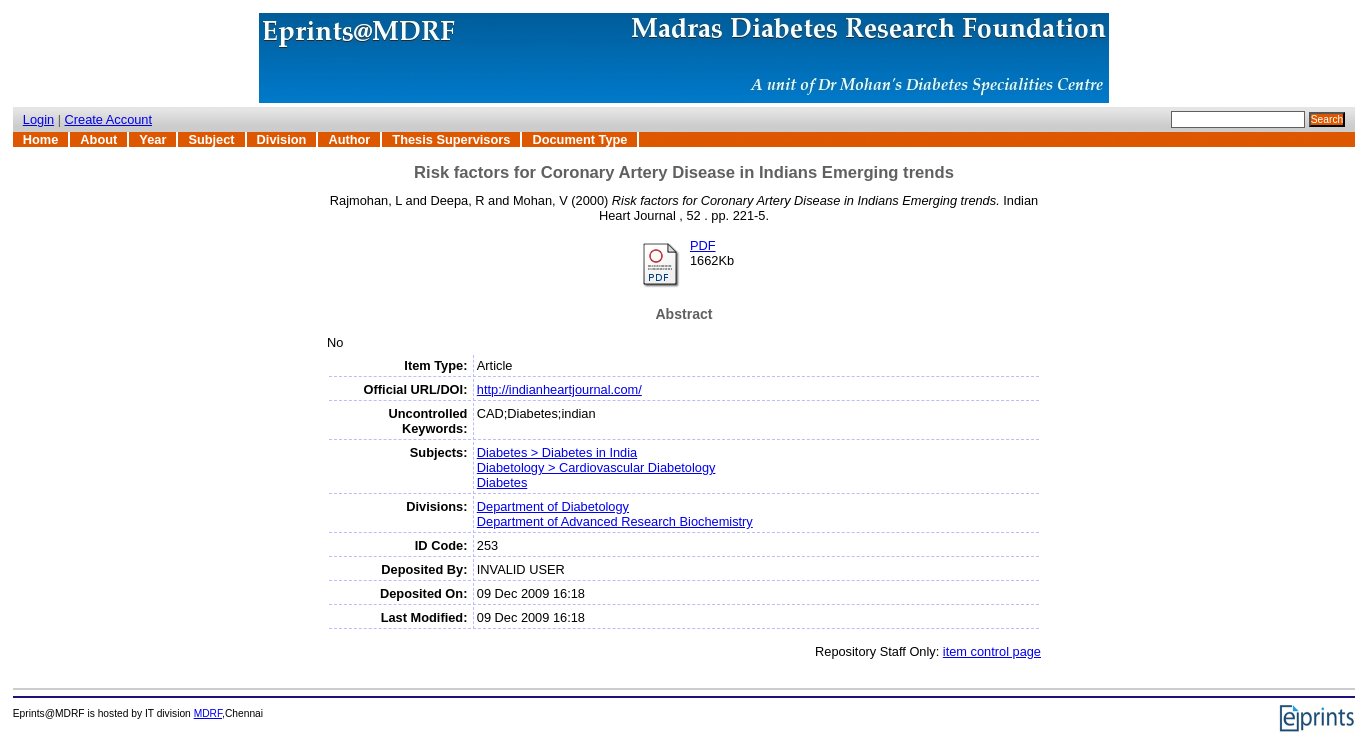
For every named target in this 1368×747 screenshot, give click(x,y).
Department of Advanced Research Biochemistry (615, 521)
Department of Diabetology (553, 506)
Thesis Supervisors (451, 139)
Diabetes (502, 482)
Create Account (109, 119)
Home (41, 139)
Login (38, 119)
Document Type (579, 139)
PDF (703, 245)
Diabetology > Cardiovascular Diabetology (596, 467)
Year (152, 139)
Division (282, 139)
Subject (211, 139)
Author (349, 139)
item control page (992, 651)
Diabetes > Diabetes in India (557, 452)
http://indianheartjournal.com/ (559, 389)
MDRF (208, 713)
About (98, 139)
